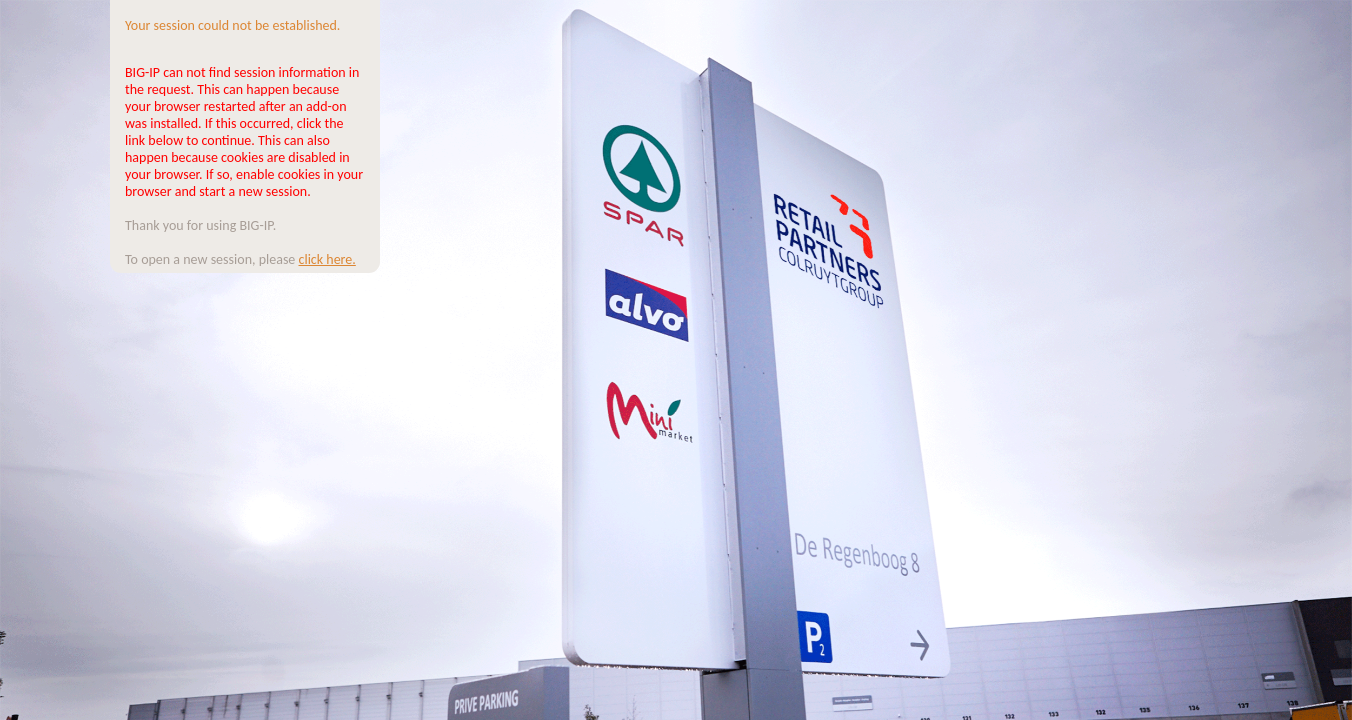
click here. (327, 259)
